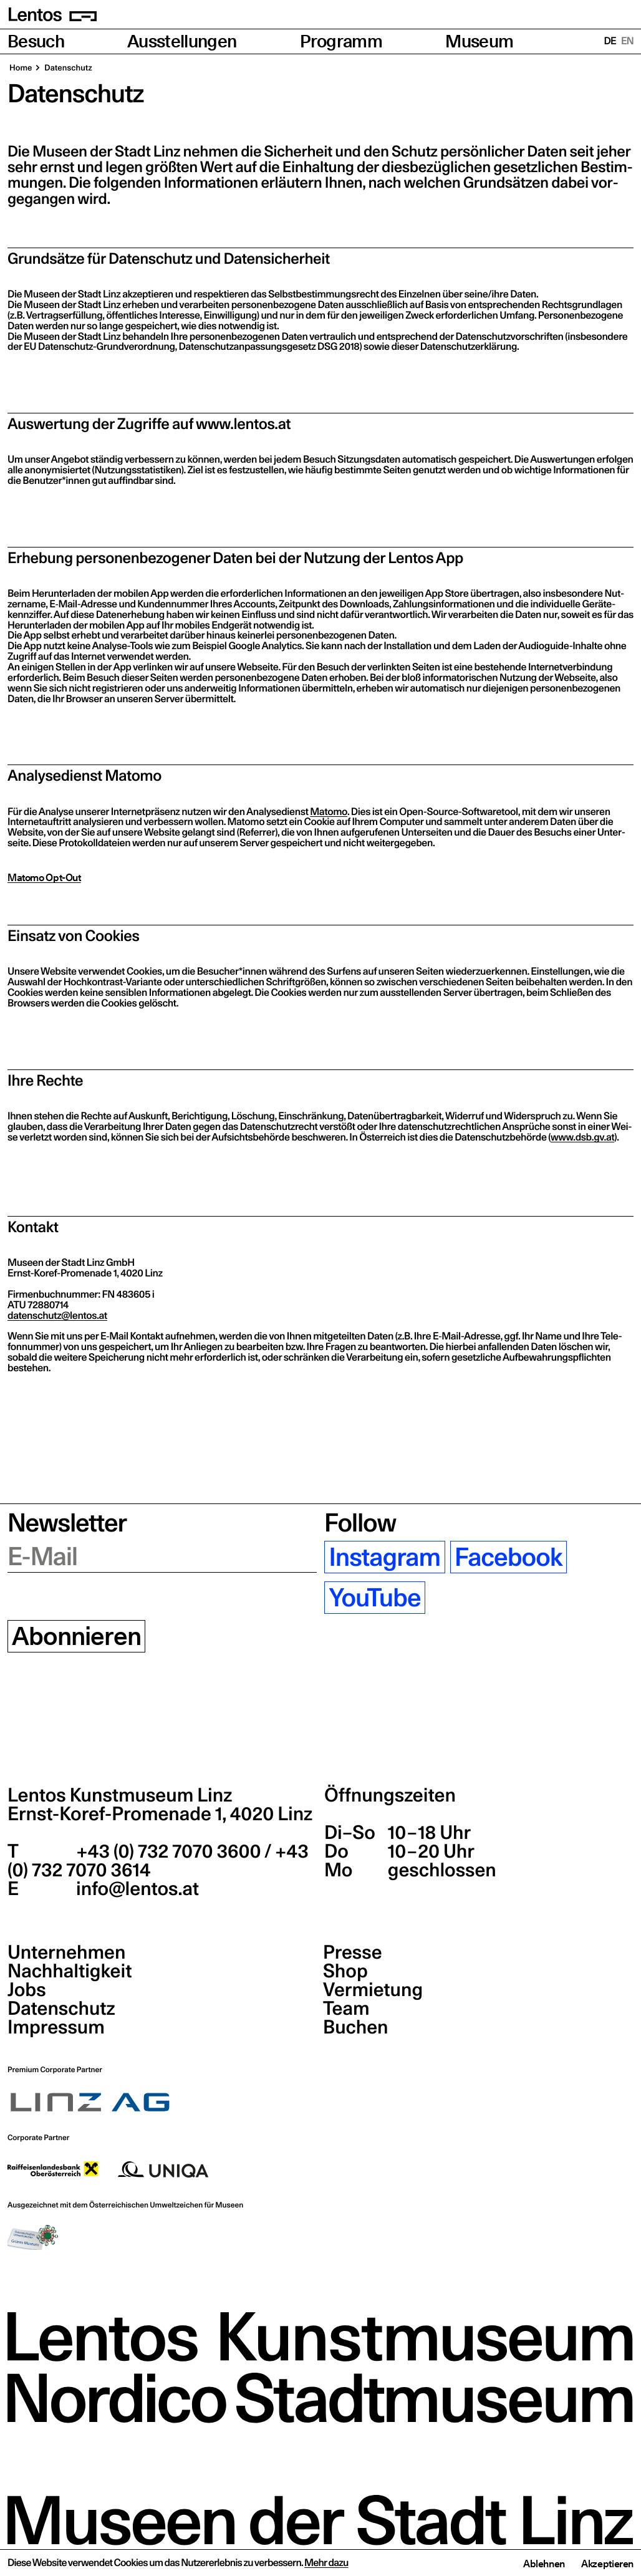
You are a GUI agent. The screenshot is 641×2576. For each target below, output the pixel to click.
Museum (479, 41)
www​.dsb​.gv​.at (582, 1137)
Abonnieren (76, 1636)
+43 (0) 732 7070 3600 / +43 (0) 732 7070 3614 (158, 1860)
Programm (341, 41)
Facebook (508, 1557)
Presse (352, 1952)
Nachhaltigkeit (69, 1971)
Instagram (384, 1557)
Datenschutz (61, 2008)
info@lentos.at (135, 1889)
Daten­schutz (67, 68)
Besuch (35, 41)
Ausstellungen (181, 41)
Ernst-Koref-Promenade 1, (159, 1814)
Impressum (56, 2027)
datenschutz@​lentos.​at (57, 1316)
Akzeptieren (607, 2563)
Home (20, 68)
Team (346, 2008)
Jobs (26, 1990)
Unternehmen (66, 1952)
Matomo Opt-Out (44, 877)
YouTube (374, 1597)
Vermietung (373, 1990)
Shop (345, 1971)
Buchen (355, 2027)
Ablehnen (544, 2563)
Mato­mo (328, 812)
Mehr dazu (326, 2563)
